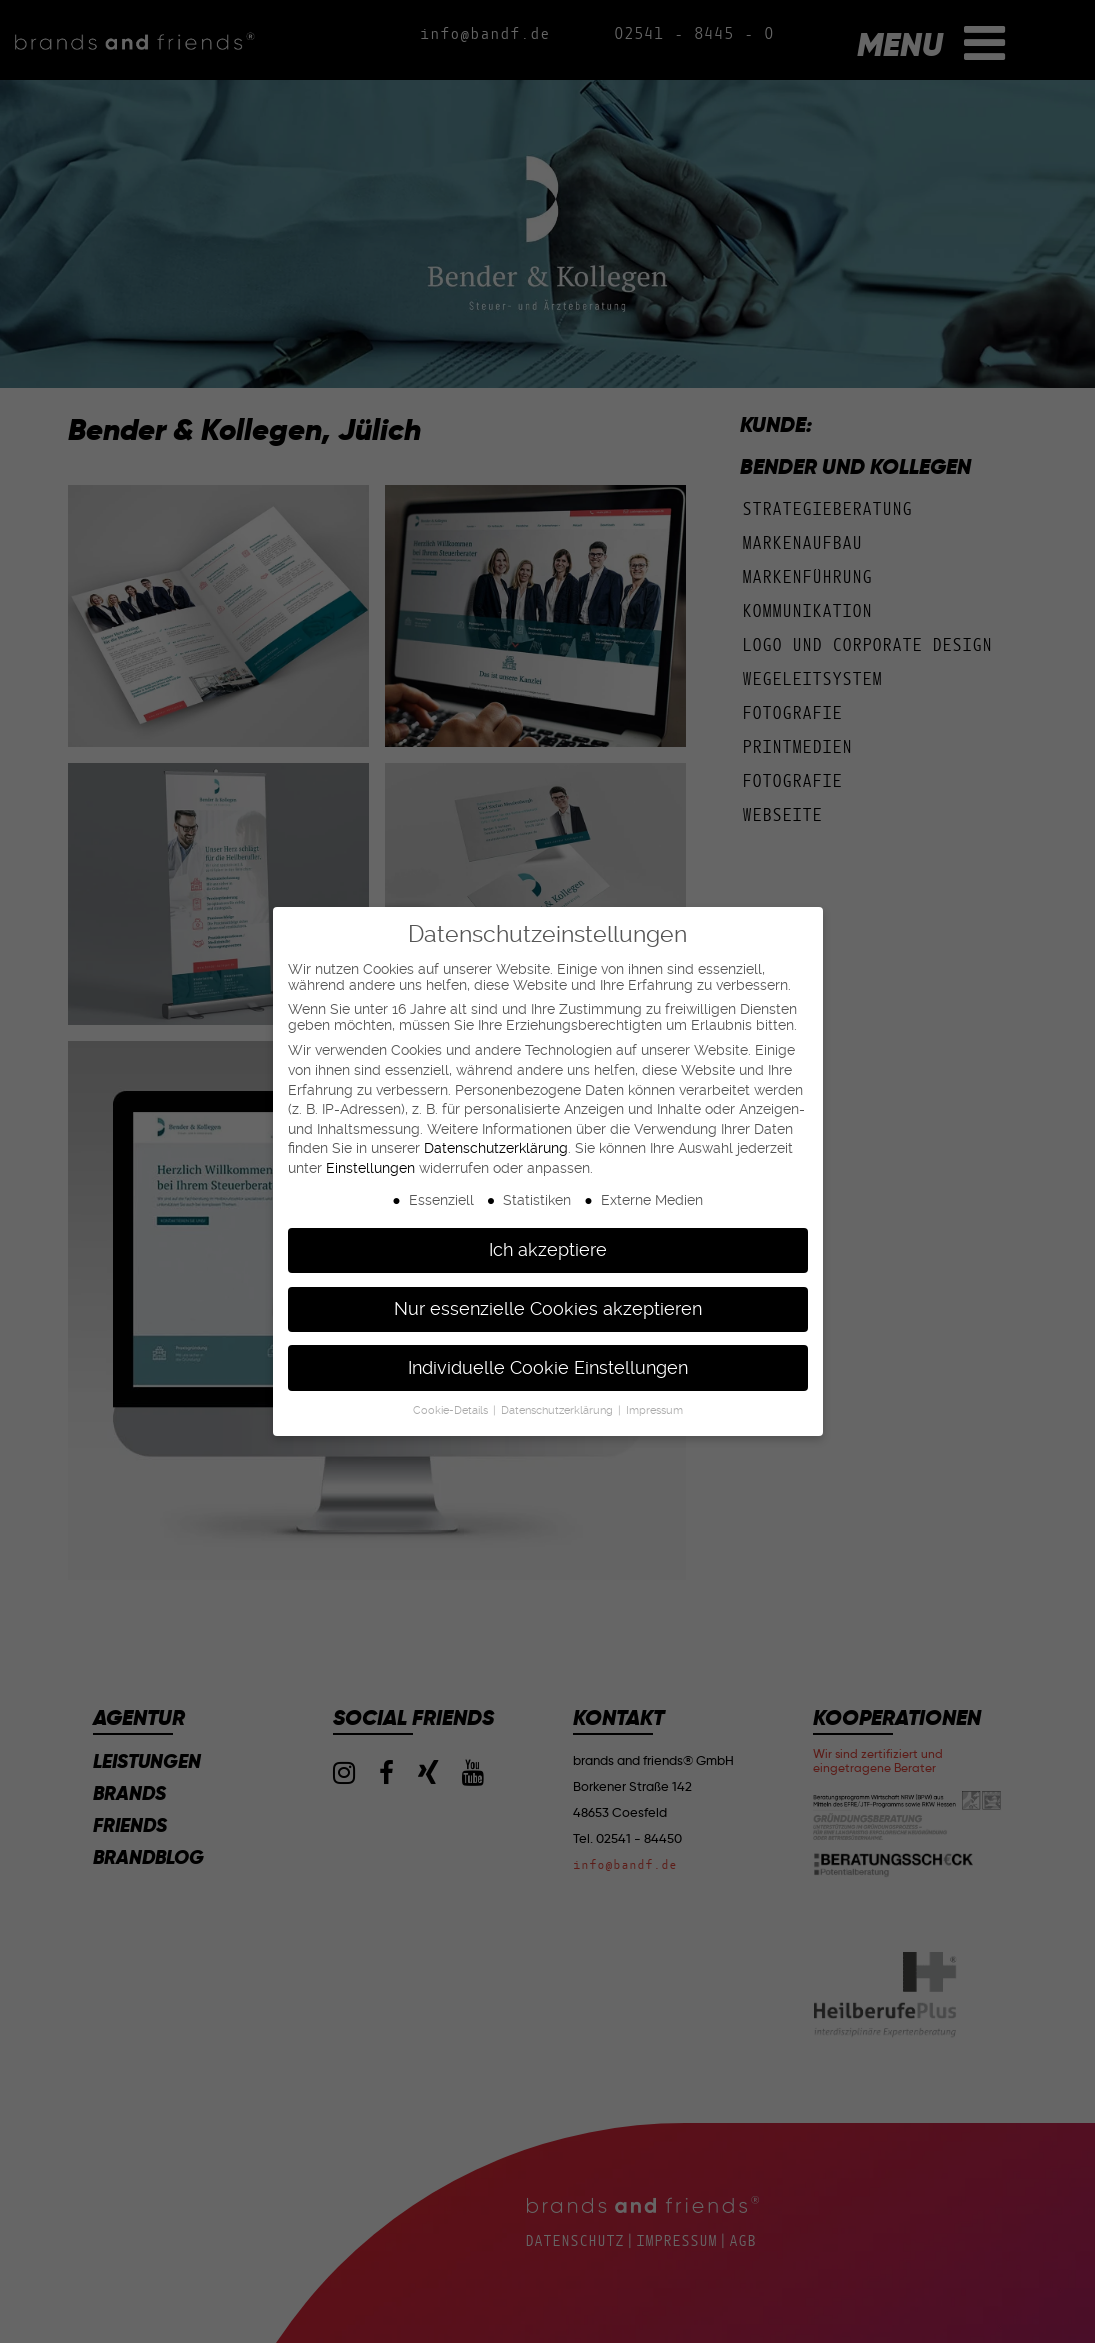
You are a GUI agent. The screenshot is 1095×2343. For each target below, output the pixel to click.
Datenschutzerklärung (496, 1148)
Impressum (654, 1410)
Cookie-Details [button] (452, 1410)
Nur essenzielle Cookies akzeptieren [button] (548, 1309)
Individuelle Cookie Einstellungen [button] (548, 1368)
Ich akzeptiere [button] (548, 1250)
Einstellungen (370, 1168)
